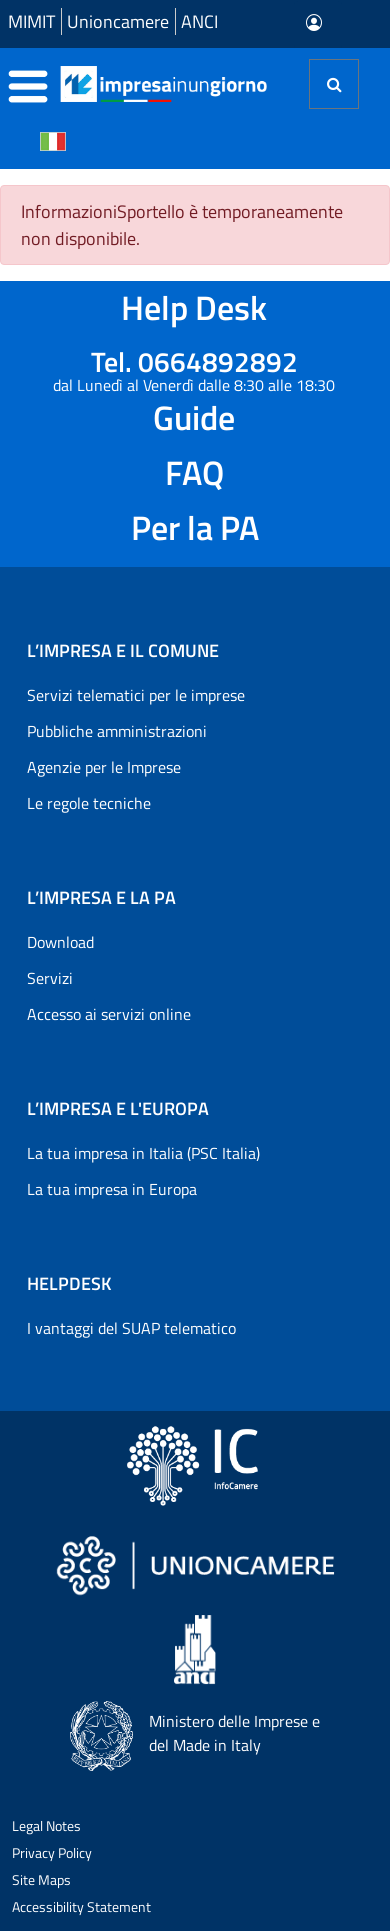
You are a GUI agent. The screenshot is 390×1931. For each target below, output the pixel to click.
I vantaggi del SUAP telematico (131, 1328)
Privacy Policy (52, 1852)
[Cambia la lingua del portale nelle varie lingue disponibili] (53, 140)
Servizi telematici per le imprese (136, 695)
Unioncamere (118, 21)
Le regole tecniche (89, 803)
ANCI (199, 21)
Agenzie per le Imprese (104, 767)
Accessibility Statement (81, 1906)
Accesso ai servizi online (109, 1014)
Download (60, 942)
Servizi (50, 978)
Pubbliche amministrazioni (117, 731)
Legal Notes (46, 1825)
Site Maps (41, 1879)
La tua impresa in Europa (112, 1189)
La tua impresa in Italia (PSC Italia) (143, 1153)
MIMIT (31, 21)
